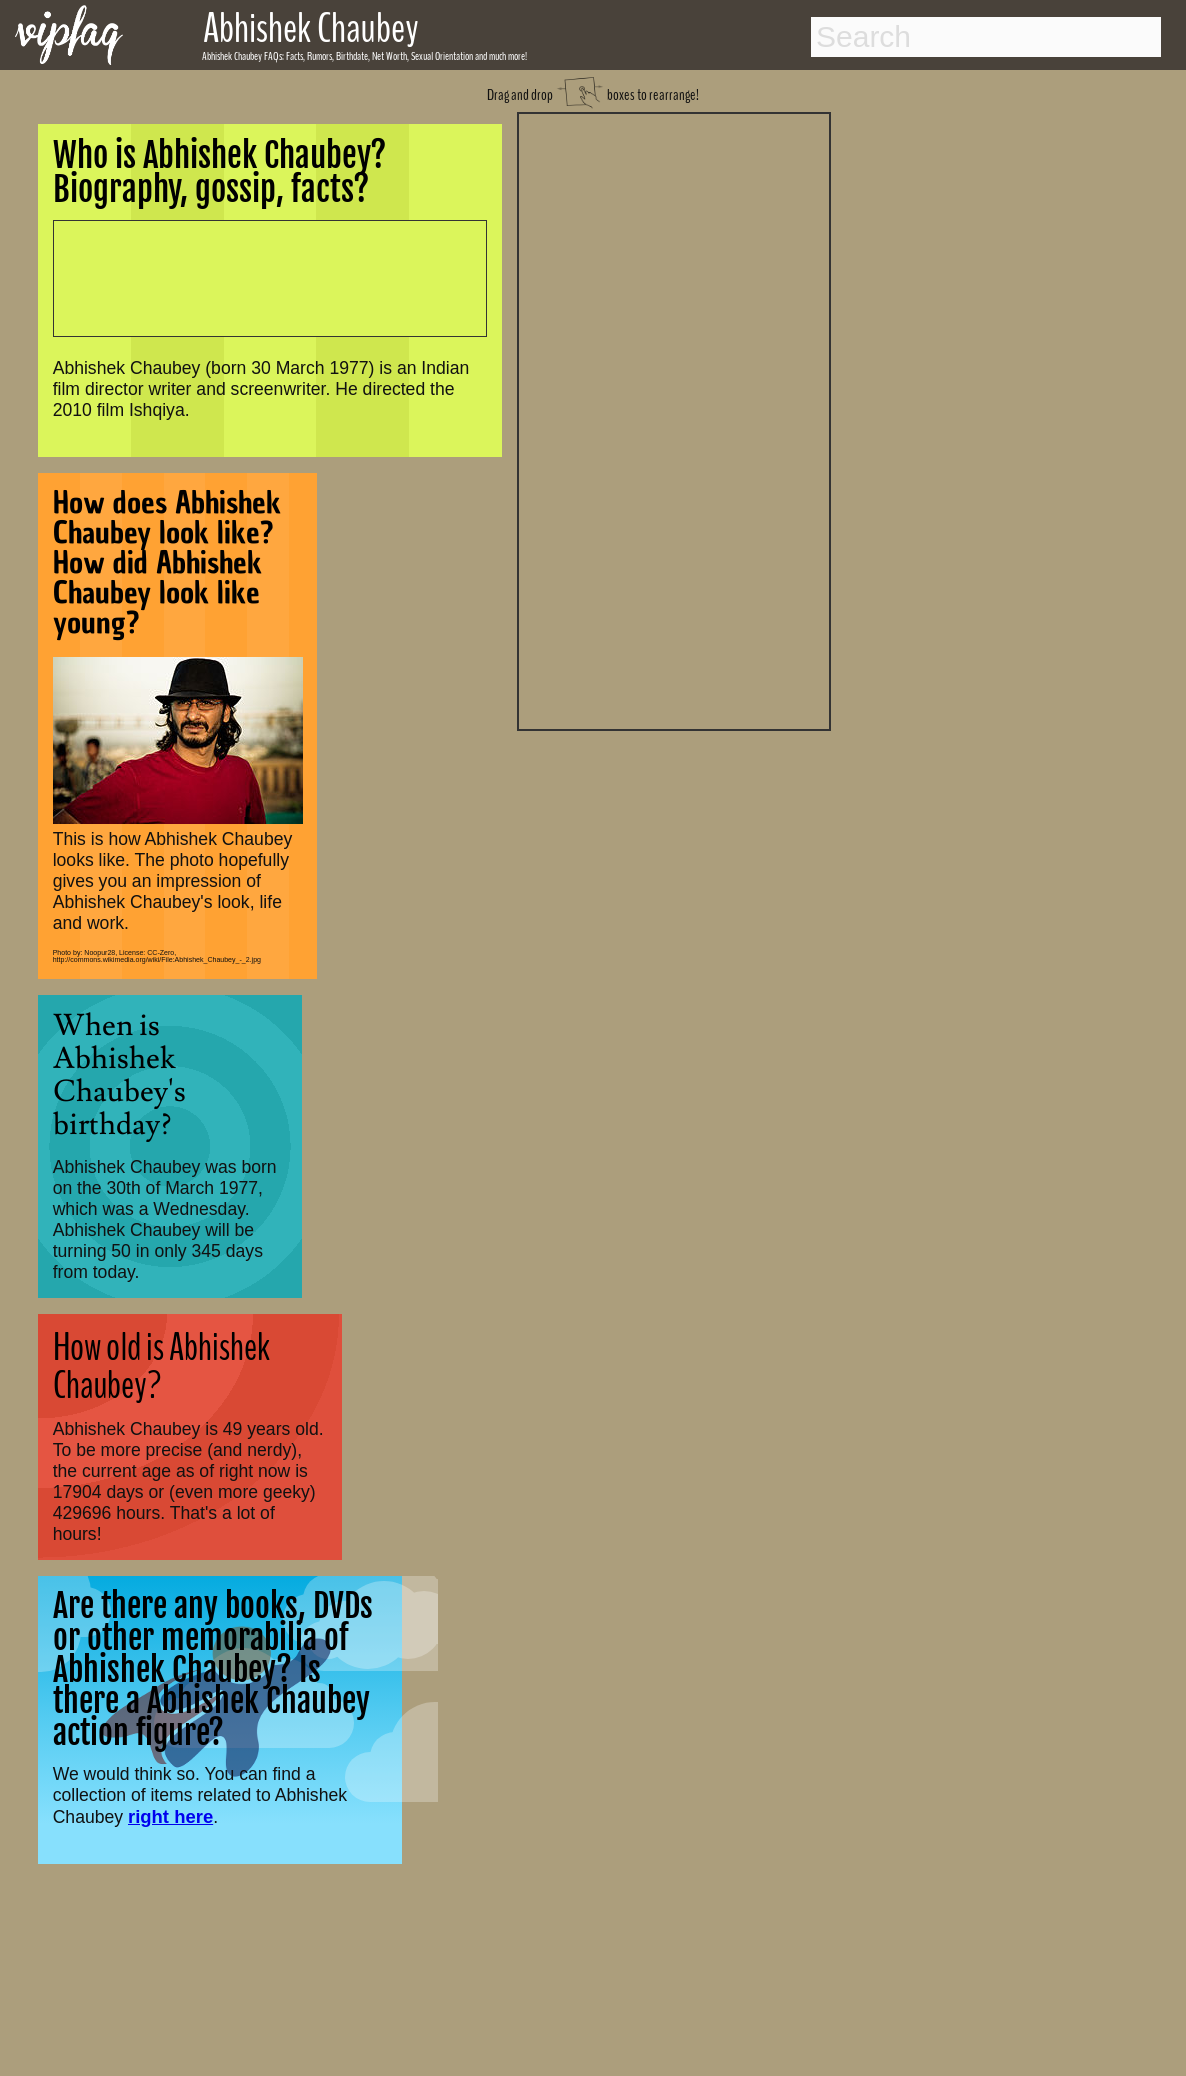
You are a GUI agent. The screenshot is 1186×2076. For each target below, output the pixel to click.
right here (170, 1816)
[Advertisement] (674, 419)
